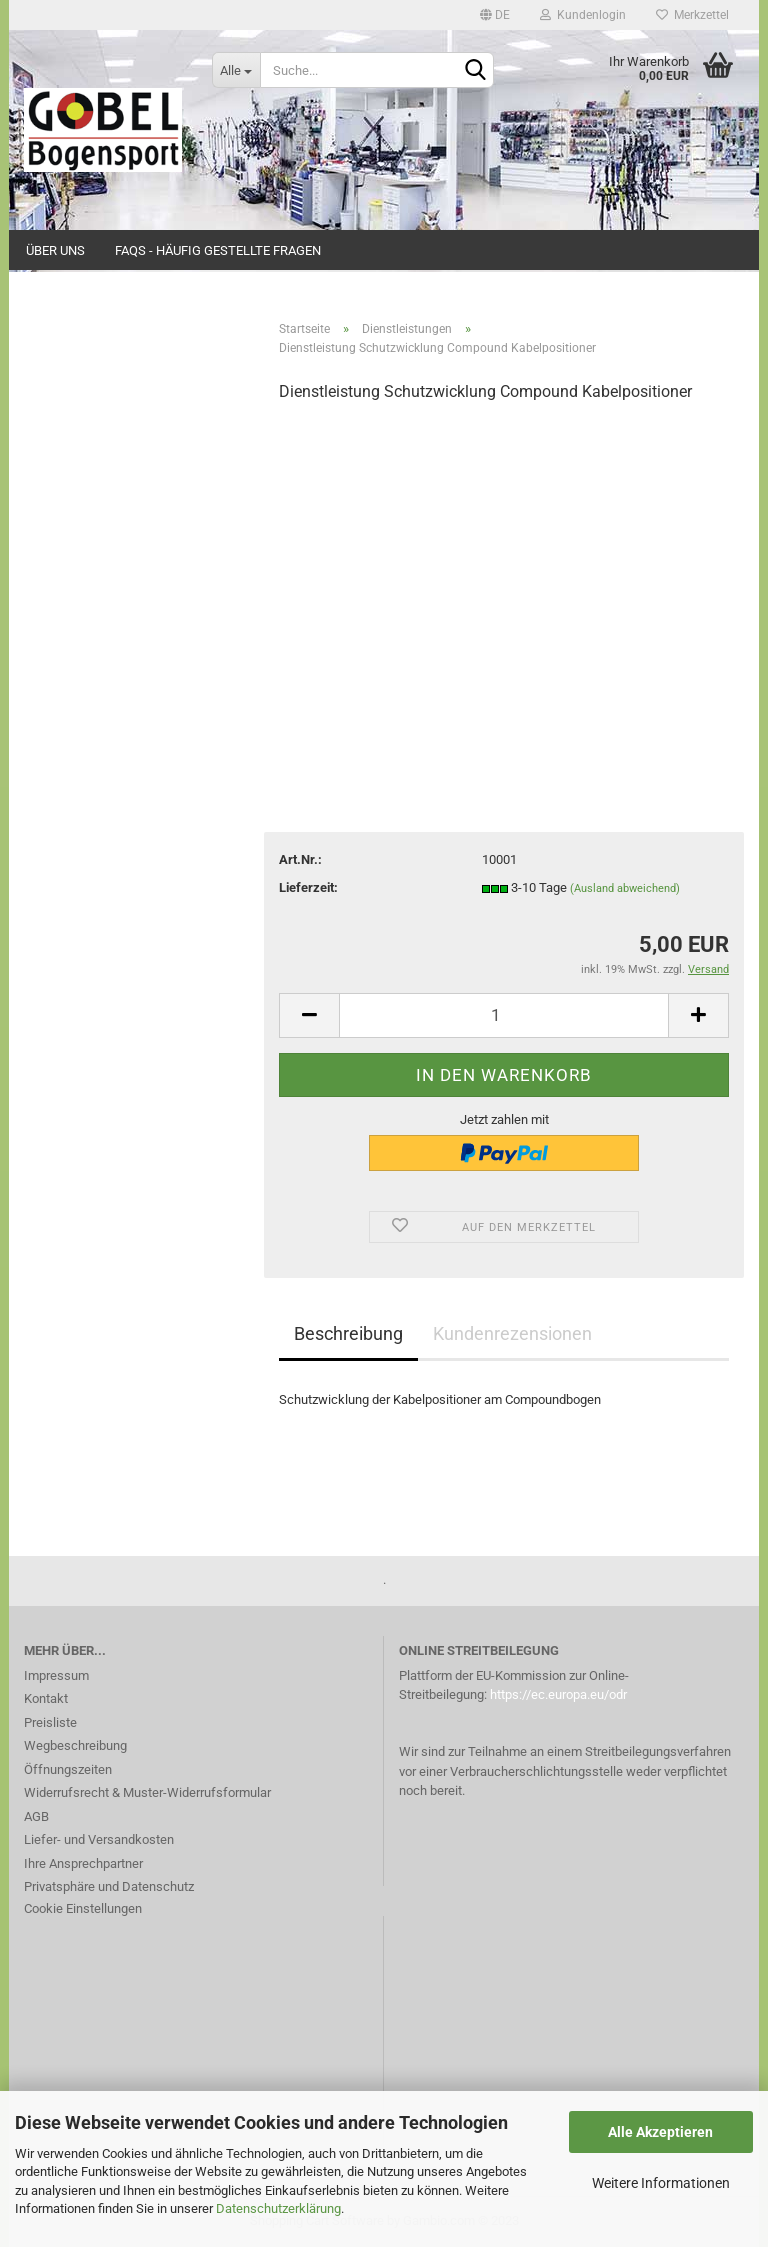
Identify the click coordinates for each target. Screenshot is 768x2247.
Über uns (55, 250)
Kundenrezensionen (512, 1333)
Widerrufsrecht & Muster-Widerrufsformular (147, 1792)
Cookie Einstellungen (83, 1908)
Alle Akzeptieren (660, 2132)
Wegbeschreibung (75, 1745)
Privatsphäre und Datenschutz (109, 1886)
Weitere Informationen (661, 2183)
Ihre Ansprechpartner (83, 1863)
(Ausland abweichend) (625, 888)
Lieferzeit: (308, 887)
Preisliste (50, 1722)
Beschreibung (348, 1333)
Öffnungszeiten (68, 1769)
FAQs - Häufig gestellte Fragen (218, 250)
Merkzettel (692, 15)
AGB (36, 1816)
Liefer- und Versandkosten (99, 1839)
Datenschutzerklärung (278, 2208)
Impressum (56, 1675)
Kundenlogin (583, 15)
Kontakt (46, 1698)
